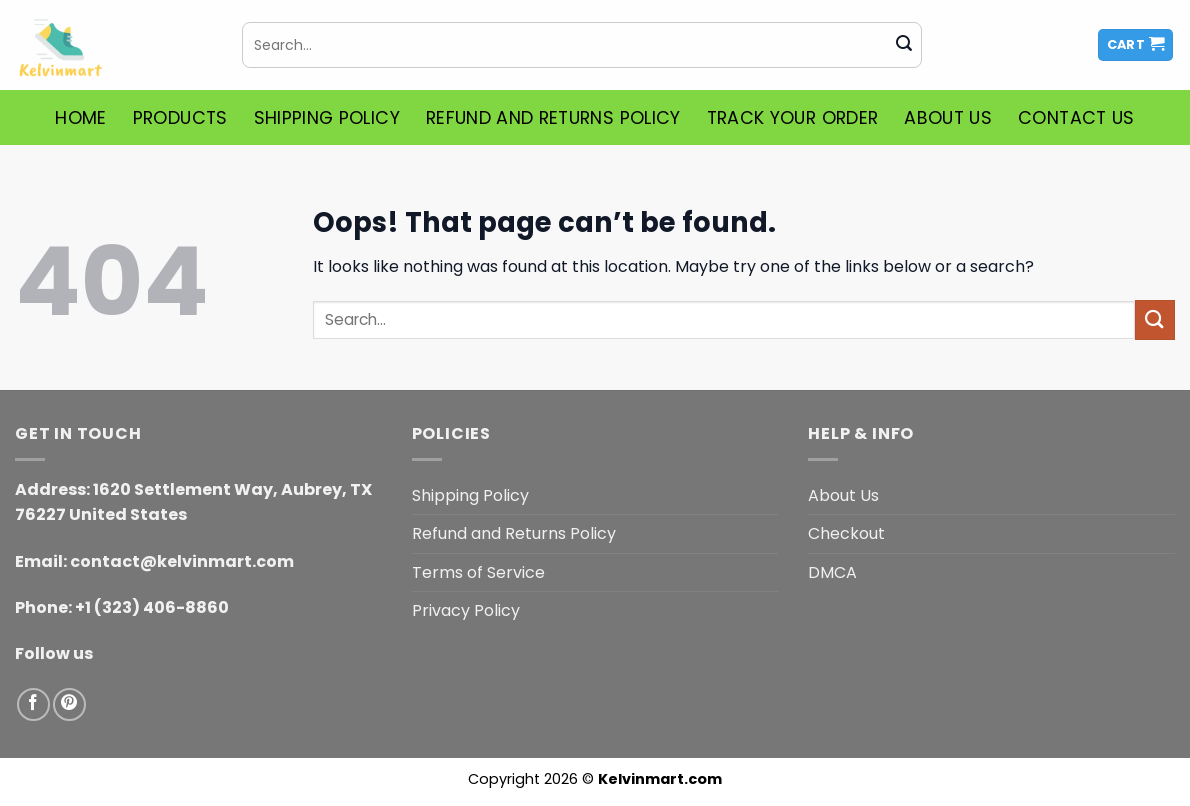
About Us (948, 118)
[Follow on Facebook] (33, 704)
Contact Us (1076, 118)
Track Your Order (793, 118)
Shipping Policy (327, 118)
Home (80, 118)
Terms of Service (478, 572)
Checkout (846, 533)
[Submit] (904, 45)
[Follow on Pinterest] (69, 704)
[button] (1136, 45)
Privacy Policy (466, 610)
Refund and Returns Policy (553, 118)
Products (180, 118)
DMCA (832, 572)
